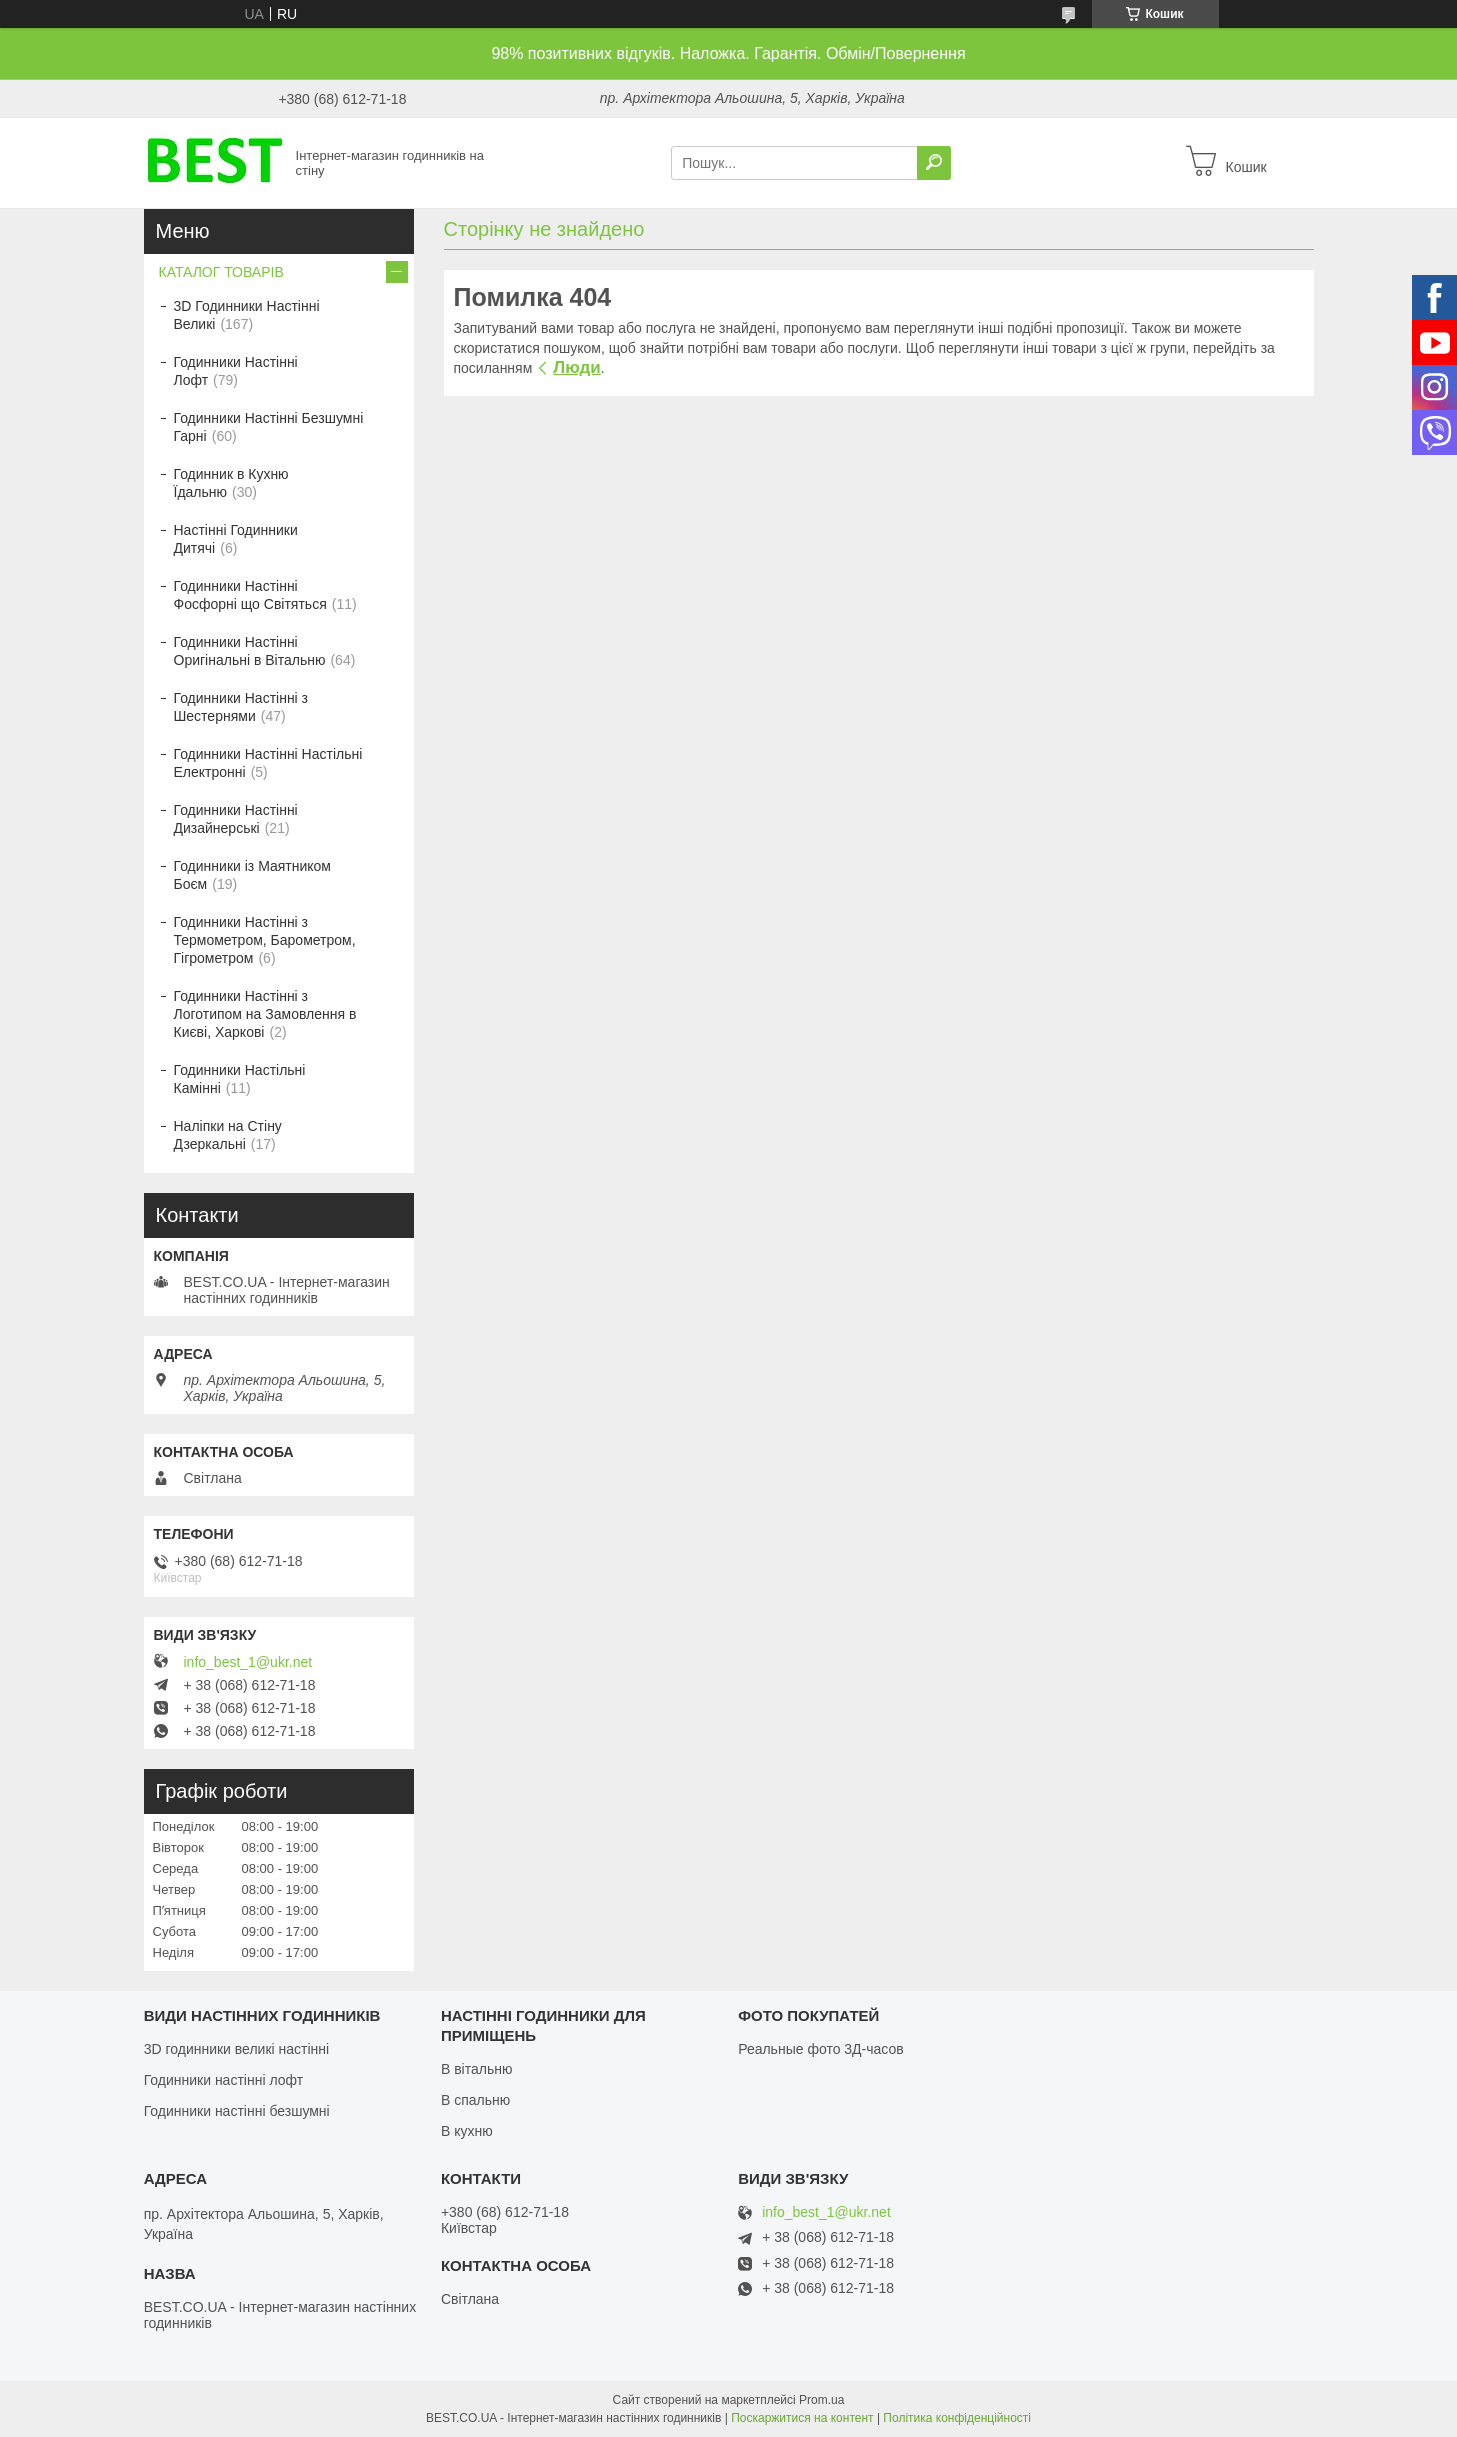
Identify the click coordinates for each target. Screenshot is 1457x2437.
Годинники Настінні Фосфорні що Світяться (250, 595)
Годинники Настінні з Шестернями (241, 707)
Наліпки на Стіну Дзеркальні (228, 1135)
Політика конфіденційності (957, 2418)
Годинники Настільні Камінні (240, 1079)
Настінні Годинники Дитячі (236, 539)
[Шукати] (934, 163)
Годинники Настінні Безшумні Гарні (269, 427)
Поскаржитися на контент (802, 2418)
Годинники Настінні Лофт (236, 371)
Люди (576, 367)
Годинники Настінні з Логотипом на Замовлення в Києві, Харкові (265, 1014)
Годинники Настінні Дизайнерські (236, 819)
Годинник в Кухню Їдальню (231, 483)
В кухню (467, 2131)
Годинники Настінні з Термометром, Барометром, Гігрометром (265, 940)
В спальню (475, 2100)
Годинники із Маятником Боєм (253, 875)
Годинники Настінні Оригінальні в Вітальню (250, 651)
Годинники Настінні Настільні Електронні (268, 763)
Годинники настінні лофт (223, 2080)
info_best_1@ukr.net (248, 1662)
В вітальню (477, 2069)
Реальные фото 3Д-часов (821, 2049)
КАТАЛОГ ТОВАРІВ (221, 272)
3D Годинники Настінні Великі (247, 315)
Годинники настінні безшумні (237, 2111)
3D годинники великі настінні (237, 2049)
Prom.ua (821, 2400)
